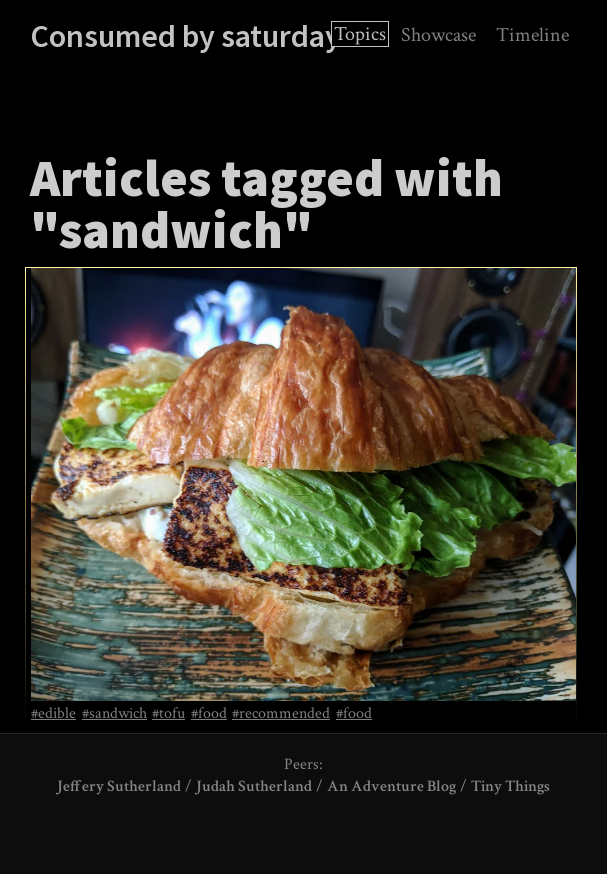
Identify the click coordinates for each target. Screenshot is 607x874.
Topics (360, 34)
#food (209, 714)
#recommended (281, 714)
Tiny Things (510, 786)
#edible (53, 714)
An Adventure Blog (391, 786)
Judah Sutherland (254, 786)
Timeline (532, 35)
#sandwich (114, 714)
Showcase (438, 35)
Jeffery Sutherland (119, 786)
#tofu (168, 714)
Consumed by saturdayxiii (204, 36)
